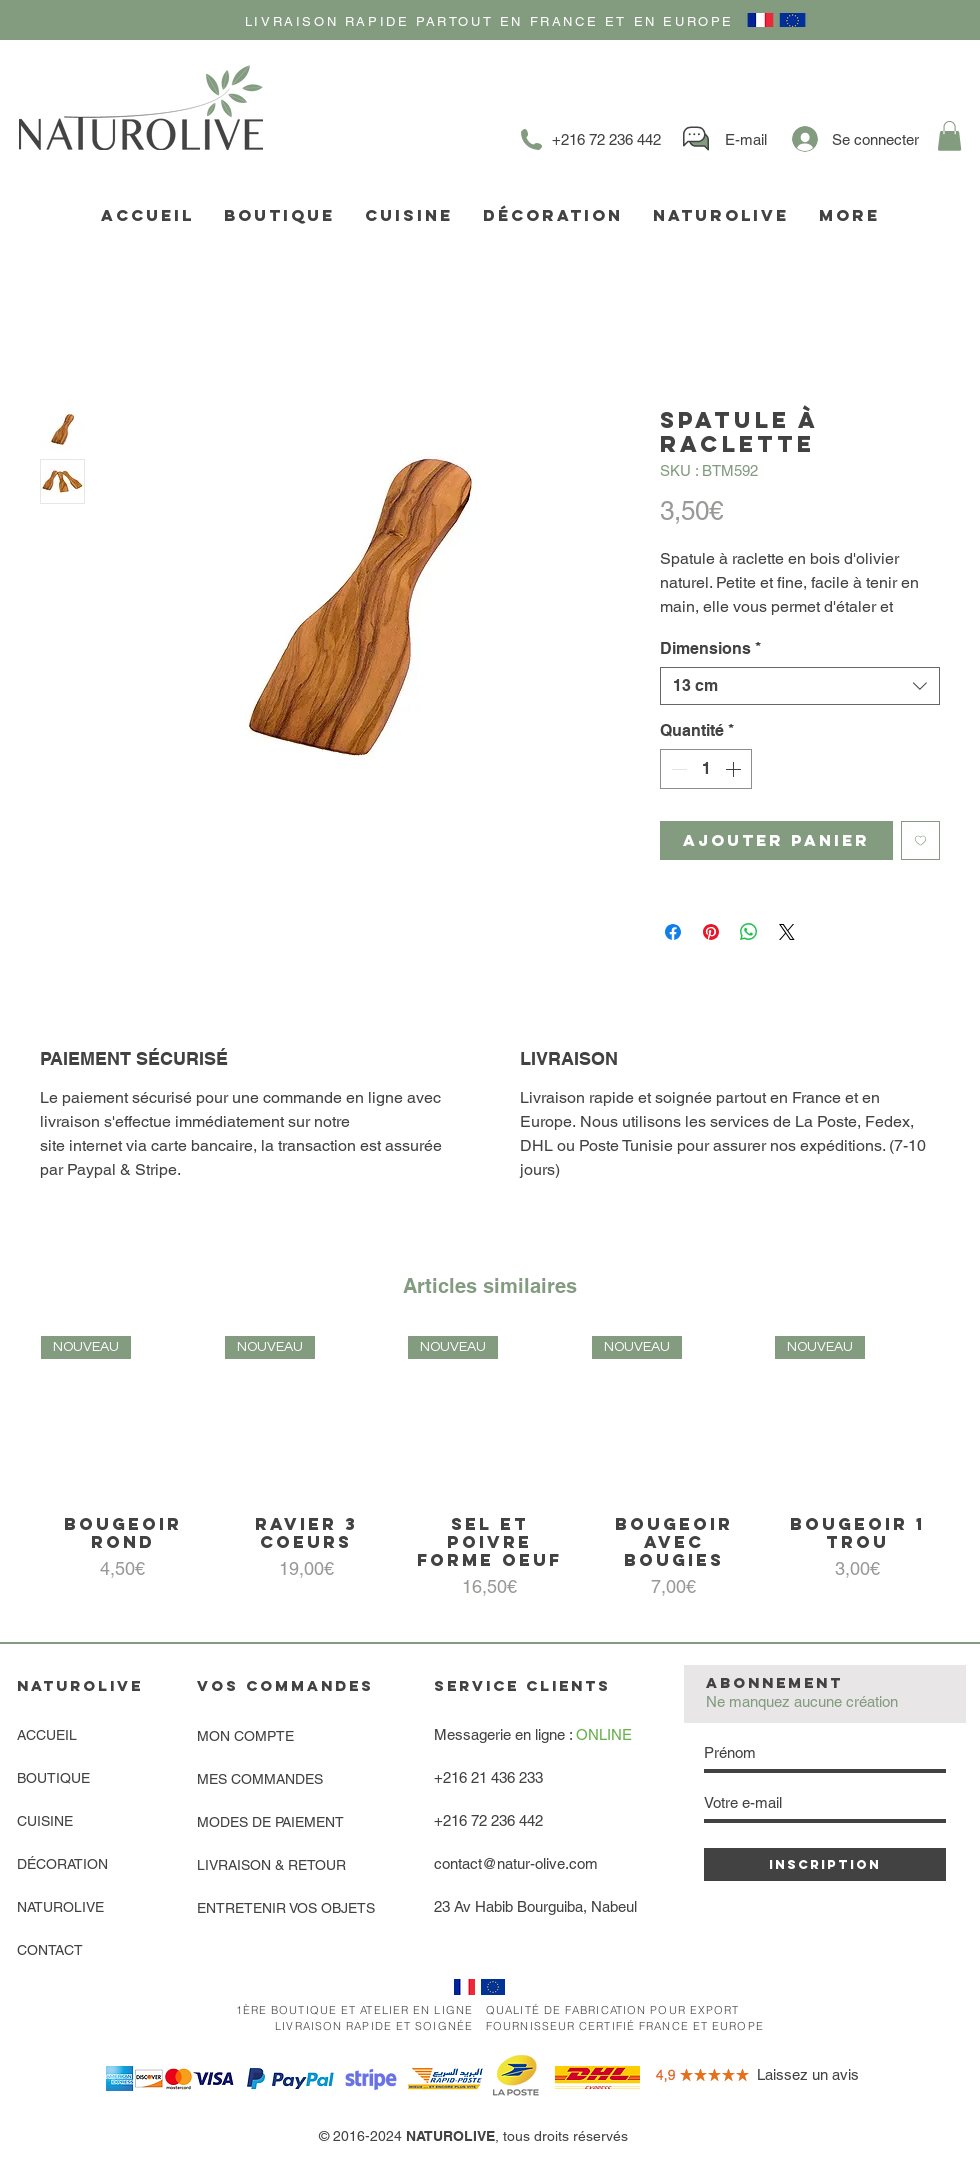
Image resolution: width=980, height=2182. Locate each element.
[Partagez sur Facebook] (673, 932)
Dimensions (710, 648)
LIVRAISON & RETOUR (271, 1865)
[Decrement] (677, 769)
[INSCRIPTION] (825, 1864)
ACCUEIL (47, 1735)
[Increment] (735, 769)
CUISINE (45, 1821)
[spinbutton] (706, 769)
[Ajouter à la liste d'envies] (920, 840)
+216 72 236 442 (488, 1820)
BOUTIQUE (53, 1778)
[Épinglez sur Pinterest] (711, 932)
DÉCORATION (62, 1864)
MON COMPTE (245, 1736)
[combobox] (800, 686)
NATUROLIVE (60, 1907)
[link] (949, 136)
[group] (490, 1468)
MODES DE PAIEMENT (270, 1822)
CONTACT (50, 1950)
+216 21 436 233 (488, 1777)
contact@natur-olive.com (516, 1863)
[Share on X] (787, 932)
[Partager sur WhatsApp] (749, 932)
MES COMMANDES (260, 1779)
